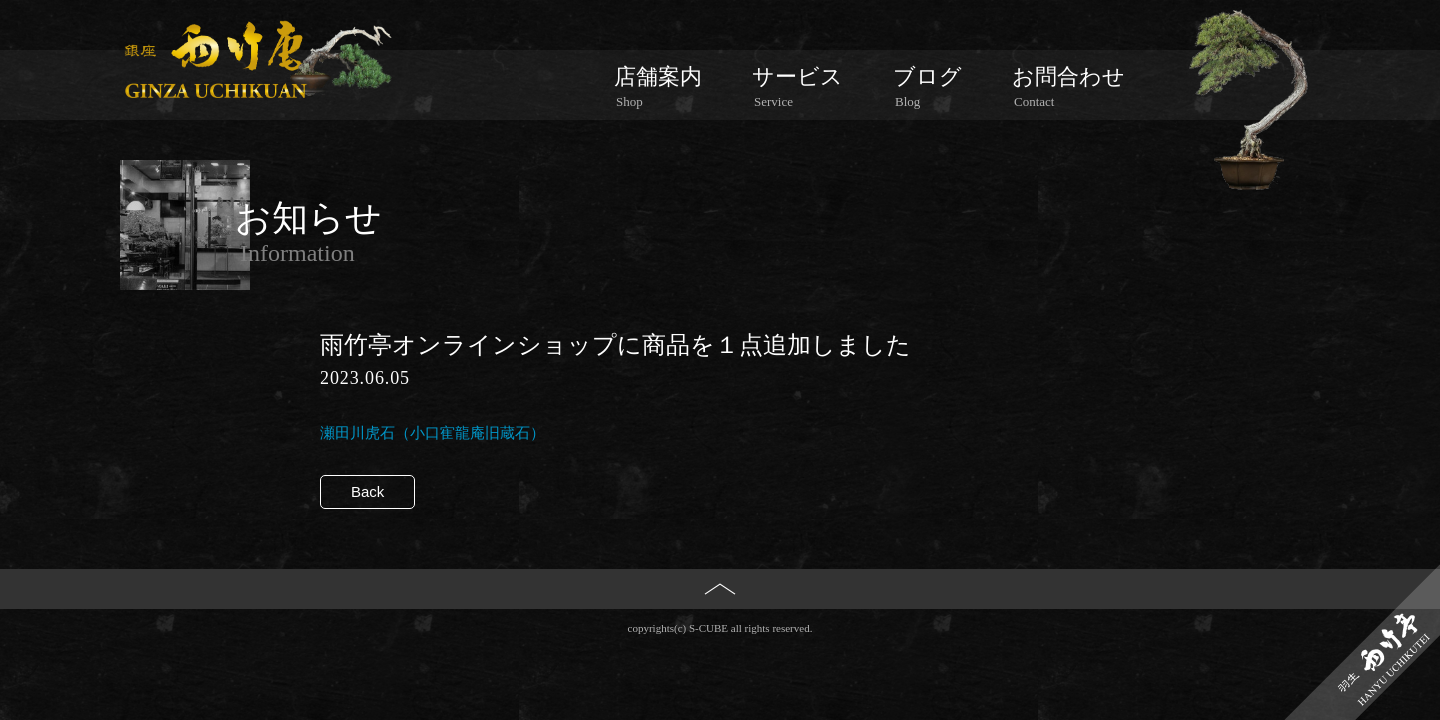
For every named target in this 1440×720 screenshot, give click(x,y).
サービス (797, 87)
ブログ (927, 87)
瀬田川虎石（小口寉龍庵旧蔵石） (432, 432)
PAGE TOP (720, 622)
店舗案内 (658, 87)
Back (367, 491)
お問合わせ (1068, 87)
